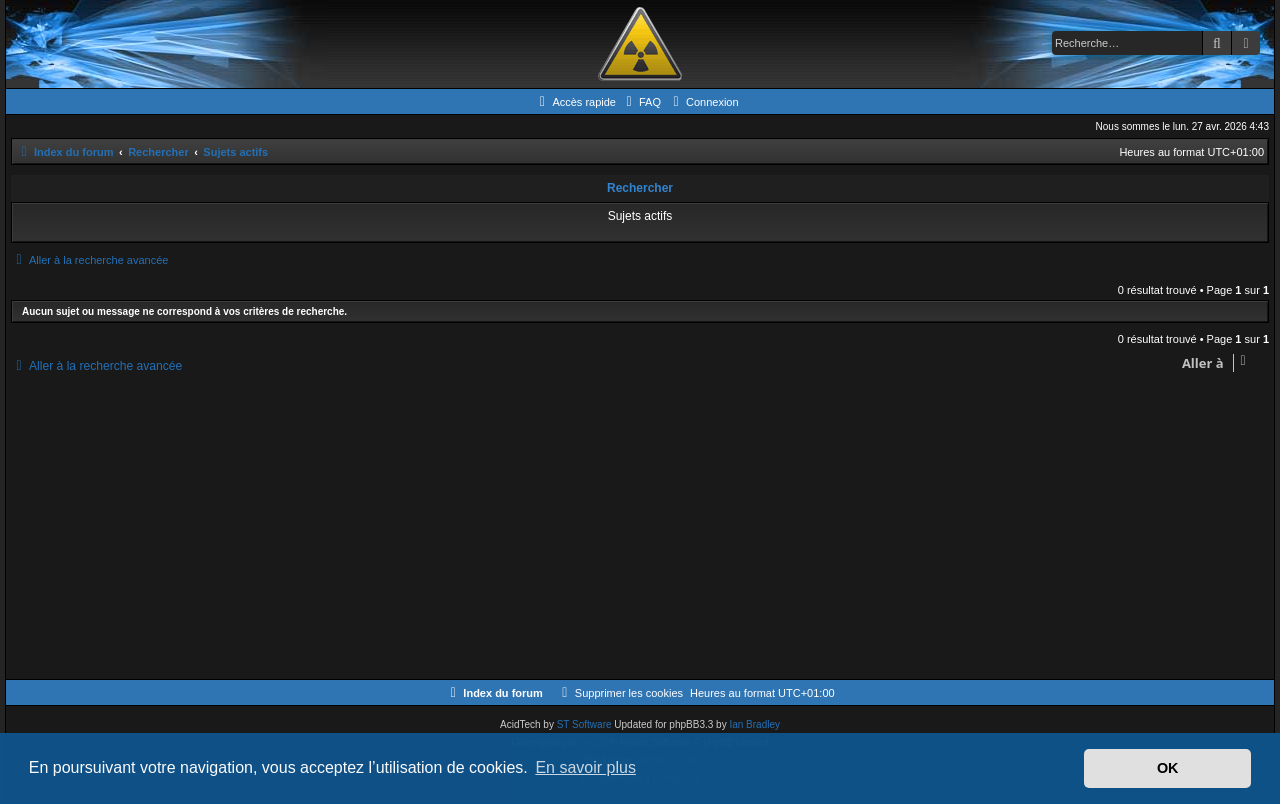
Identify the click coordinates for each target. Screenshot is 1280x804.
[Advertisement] (611, 529)
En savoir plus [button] (585, 767)
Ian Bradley (754, 724)
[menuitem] (641, 102)
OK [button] (1168, 768)
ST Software (584, 724)
